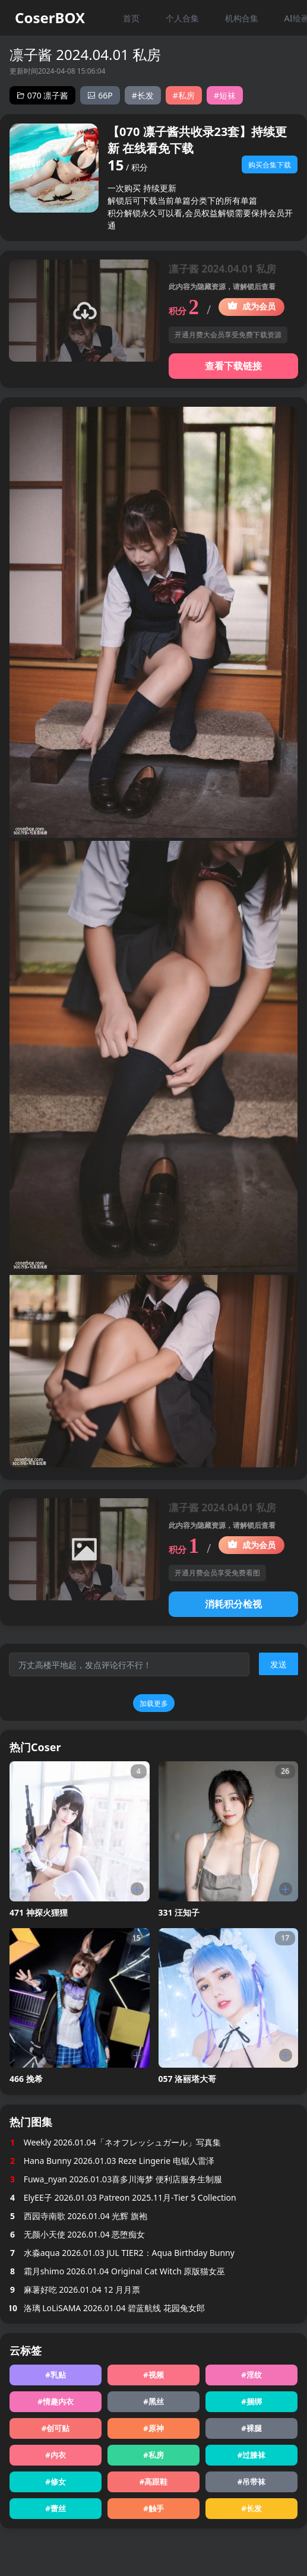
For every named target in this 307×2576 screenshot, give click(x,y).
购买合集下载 (269, 165)
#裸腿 (251, 2428)
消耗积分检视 (233, 1603)
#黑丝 (153, 2401)
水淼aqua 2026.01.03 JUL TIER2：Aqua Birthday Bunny (122, 2252)
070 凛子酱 (42, 95)
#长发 (143, 95)
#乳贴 (55, 2374)
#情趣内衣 (55, 2401)
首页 (131, 18)
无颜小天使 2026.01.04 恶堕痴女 (77, 2234)
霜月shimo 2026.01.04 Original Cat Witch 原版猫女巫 (117, 2271)
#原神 (153, 2428)
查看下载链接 (233, 365)
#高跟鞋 (153, 2481)
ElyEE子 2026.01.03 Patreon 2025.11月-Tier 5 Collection (123, 2197)
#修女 (55, 2481)
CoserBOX (50, 17)
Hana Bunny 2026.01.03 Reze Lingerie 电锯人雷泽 (112, 2160)
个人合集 (182, 18)
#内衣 (55, 2455)
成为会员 (251, 306)
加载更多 (154, 1703)
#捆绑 (251, 2401)
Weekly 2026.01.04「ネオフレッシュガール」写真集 (115, 2142)
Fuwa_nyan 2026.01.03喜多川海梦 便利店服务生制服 (116, 2179)
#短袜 (225, 95)
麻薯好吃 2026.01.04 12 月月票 (75, 2289)
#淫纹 (251, 2374)
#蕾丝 (55, 2508)
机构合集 (241, 18)
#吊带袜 (251, 2481)
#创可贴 (55, 2428)
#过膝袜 (251, 2455)
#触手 (153, 2508)
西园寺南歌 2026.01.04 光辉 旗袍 (78, 2216)
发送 (278, 1664)
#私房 (184, 95)
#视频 (153, 2374)
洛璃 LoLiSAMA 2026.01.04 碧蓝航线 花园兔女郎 (107, 2308)
